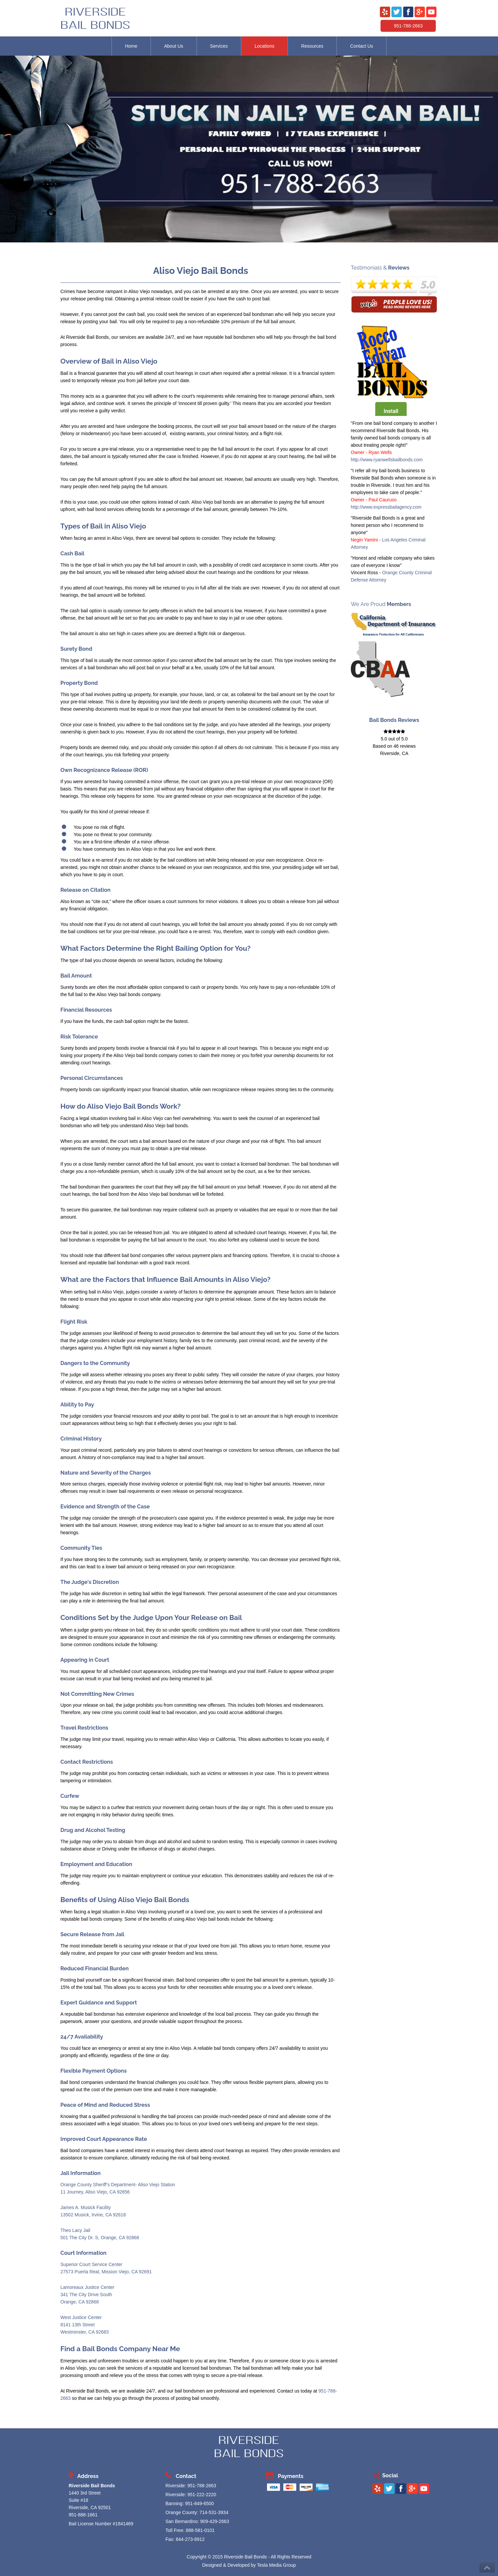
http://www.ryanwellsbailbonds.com (387, 459)
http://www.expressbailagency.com (386, 507)
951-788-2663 (408, 25)
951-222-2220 (201, 2494)
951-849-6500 (199, 2503)
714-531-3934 (214, 2512)
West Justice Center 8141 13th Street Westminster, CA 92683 (85, 2325)
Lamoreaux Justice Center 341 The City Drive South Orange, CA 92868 (87, 2294)
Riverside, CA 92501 (90, 2507)
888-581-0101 (200, 2530)
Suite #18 (78, 2500)
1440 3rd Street (85, 2493)
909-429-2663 (214, 2521)
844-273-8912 (190, 2539)
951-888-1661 (83, 2514)
